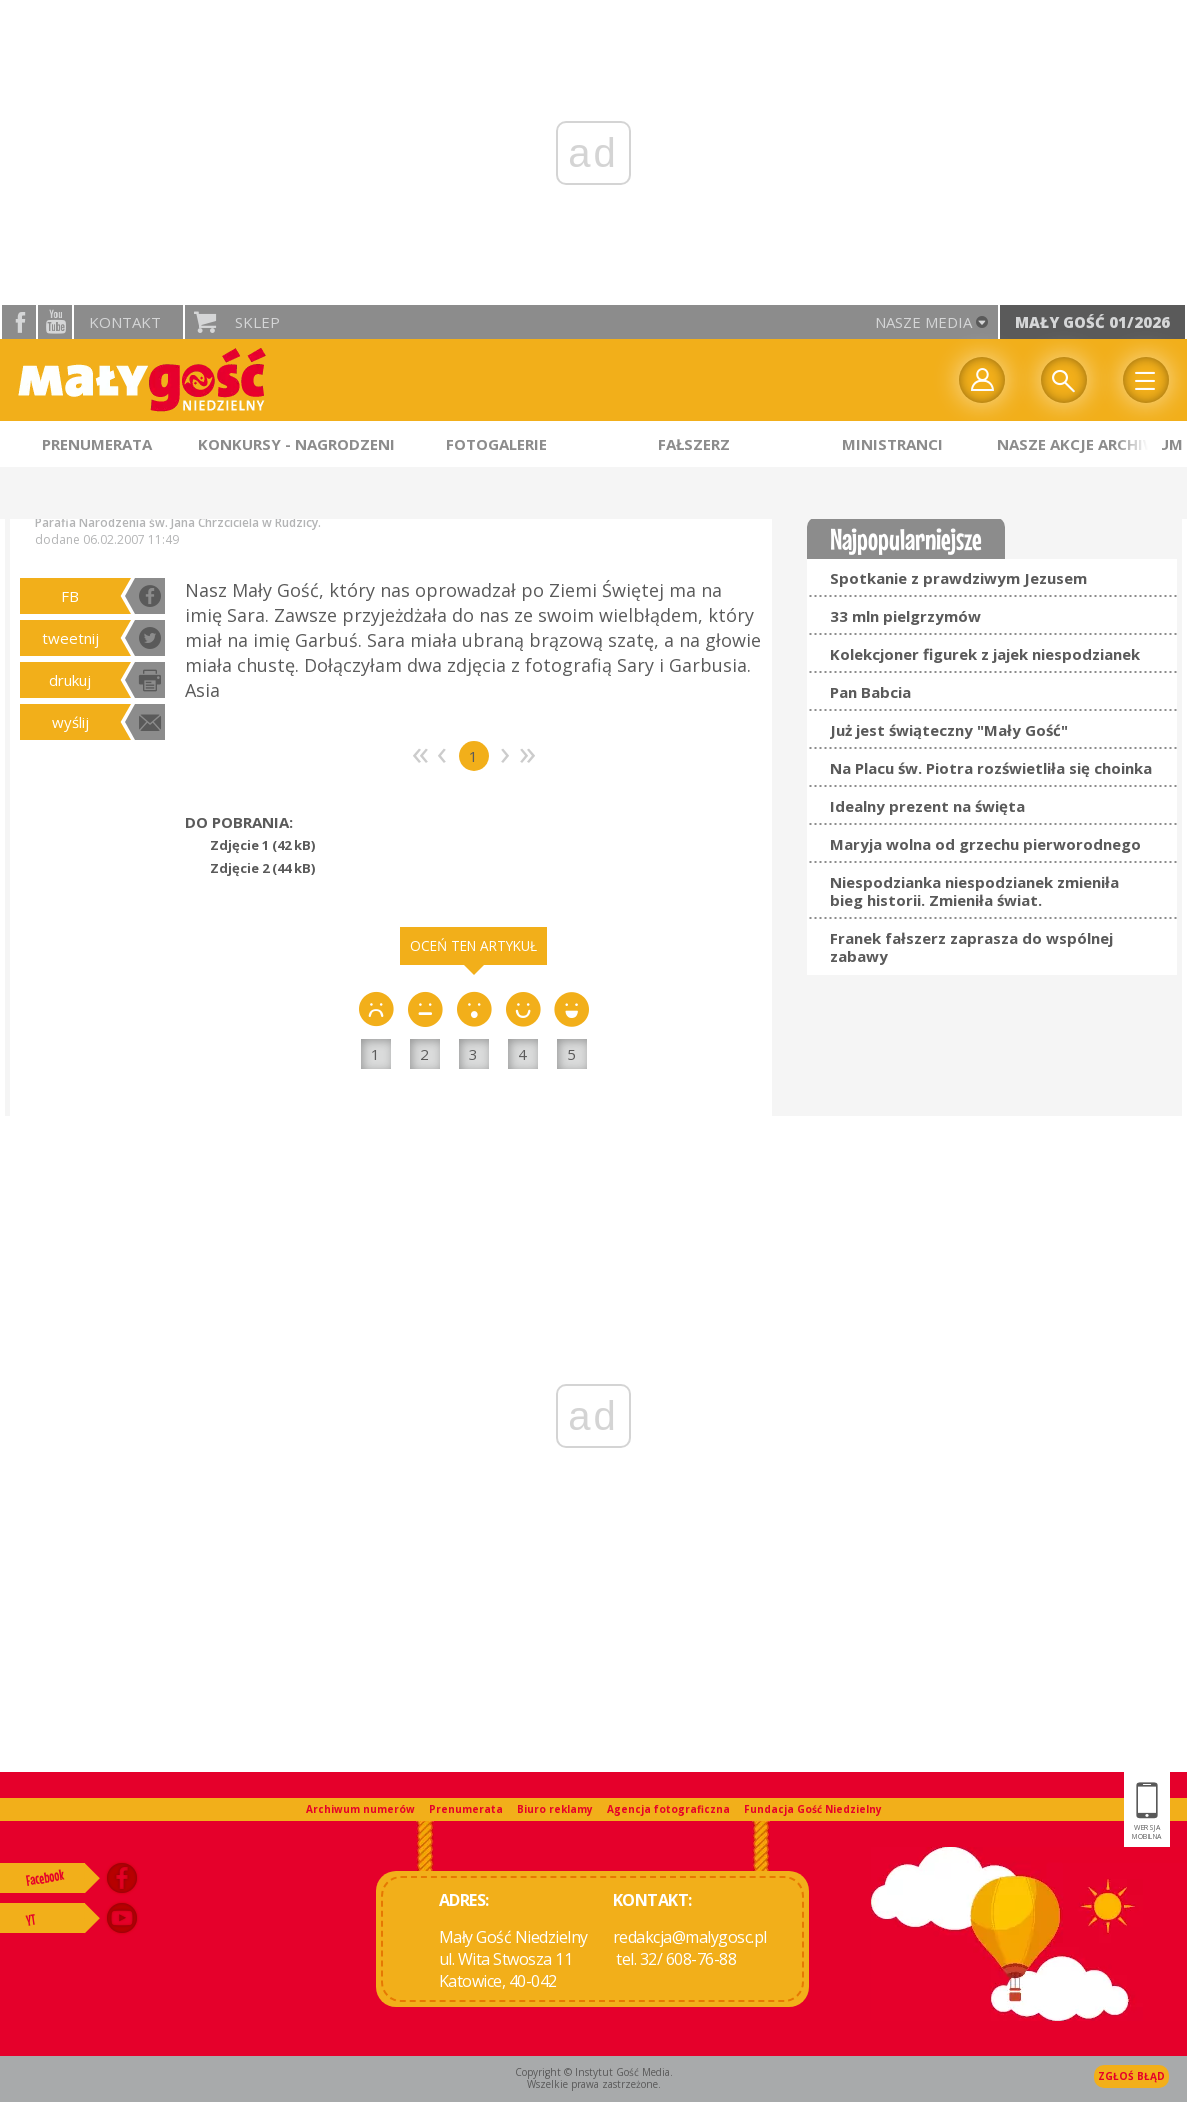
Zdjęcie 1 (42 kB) (262, 845)
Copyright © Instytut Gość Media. (594, 2072)
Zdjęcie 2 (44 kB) (262, 868)
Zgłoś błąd (1131, 2076)
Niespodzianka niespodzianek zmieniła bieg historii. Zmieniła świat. (974, 891)
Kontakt (125, 322)
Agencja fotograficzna (668, 1809)
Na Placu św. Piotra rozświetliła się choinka (991, 768)
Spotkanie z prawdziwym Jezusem (958, 578)
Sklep (257, 322)
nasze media (923, 322)
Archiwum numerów (360, 1809)
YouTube (55, 322)
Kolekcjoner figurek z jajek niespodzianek (985, 654)
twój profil (982, 380)
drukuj (70, 680)
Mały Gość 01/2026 (1092, 322)
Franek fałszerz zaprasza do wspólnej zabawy (971, 947)
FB (70, 596)
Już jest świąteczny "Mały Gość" (949, 730)
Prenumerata (466, 1809)
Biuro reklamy (555, 1809)
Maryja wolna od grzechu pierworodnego (985, 844)
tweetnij (70, 638)
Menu (1146, 380)
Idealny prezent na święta (927, 806)
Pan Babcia (870, 692)
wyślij (70, 722)
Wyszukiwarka (1064, 380)
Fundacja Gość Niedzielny (813, 1809)
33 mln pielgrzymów (905, 616)
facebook (19, 322)
